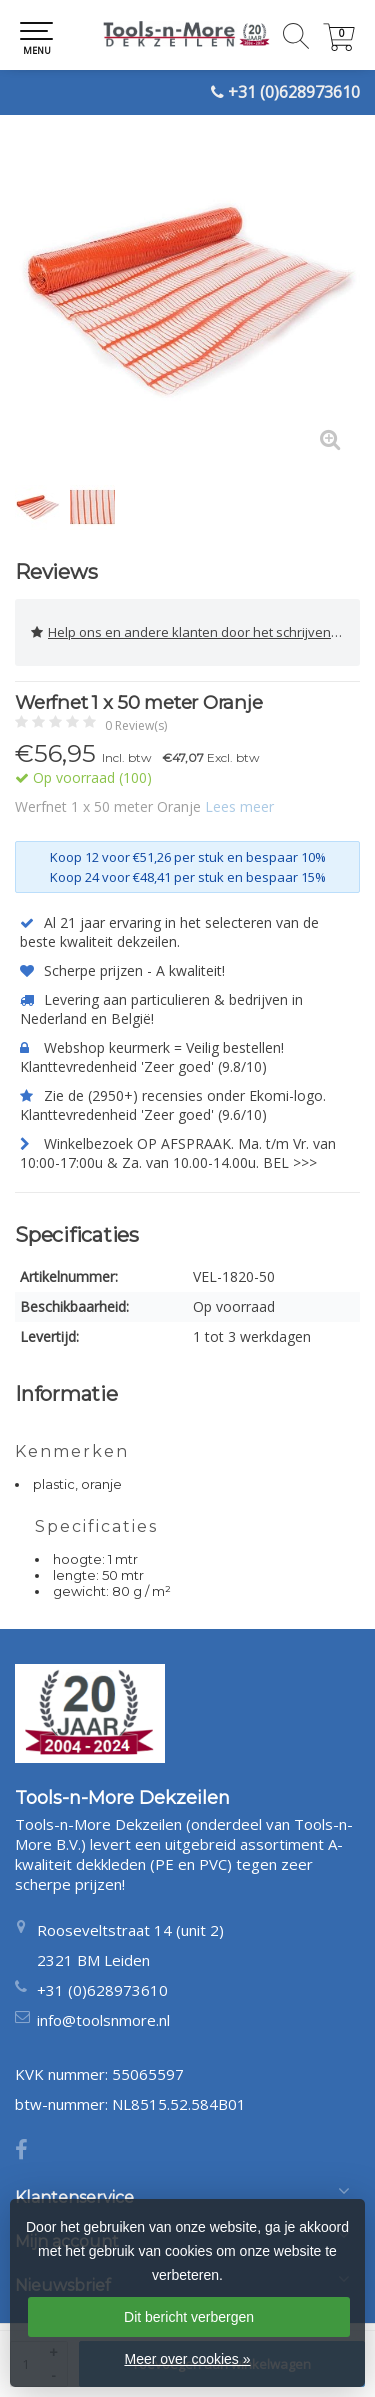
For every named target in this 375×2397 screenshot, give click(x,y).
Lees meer (239, 806)
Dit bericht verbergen (189, 2317)
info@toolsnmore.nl (103, 2020)
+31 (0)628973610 (294, 92)
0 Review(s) (136, 725)
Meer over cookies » (187, 2359)
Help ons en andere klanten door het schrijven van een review (195, 632)
